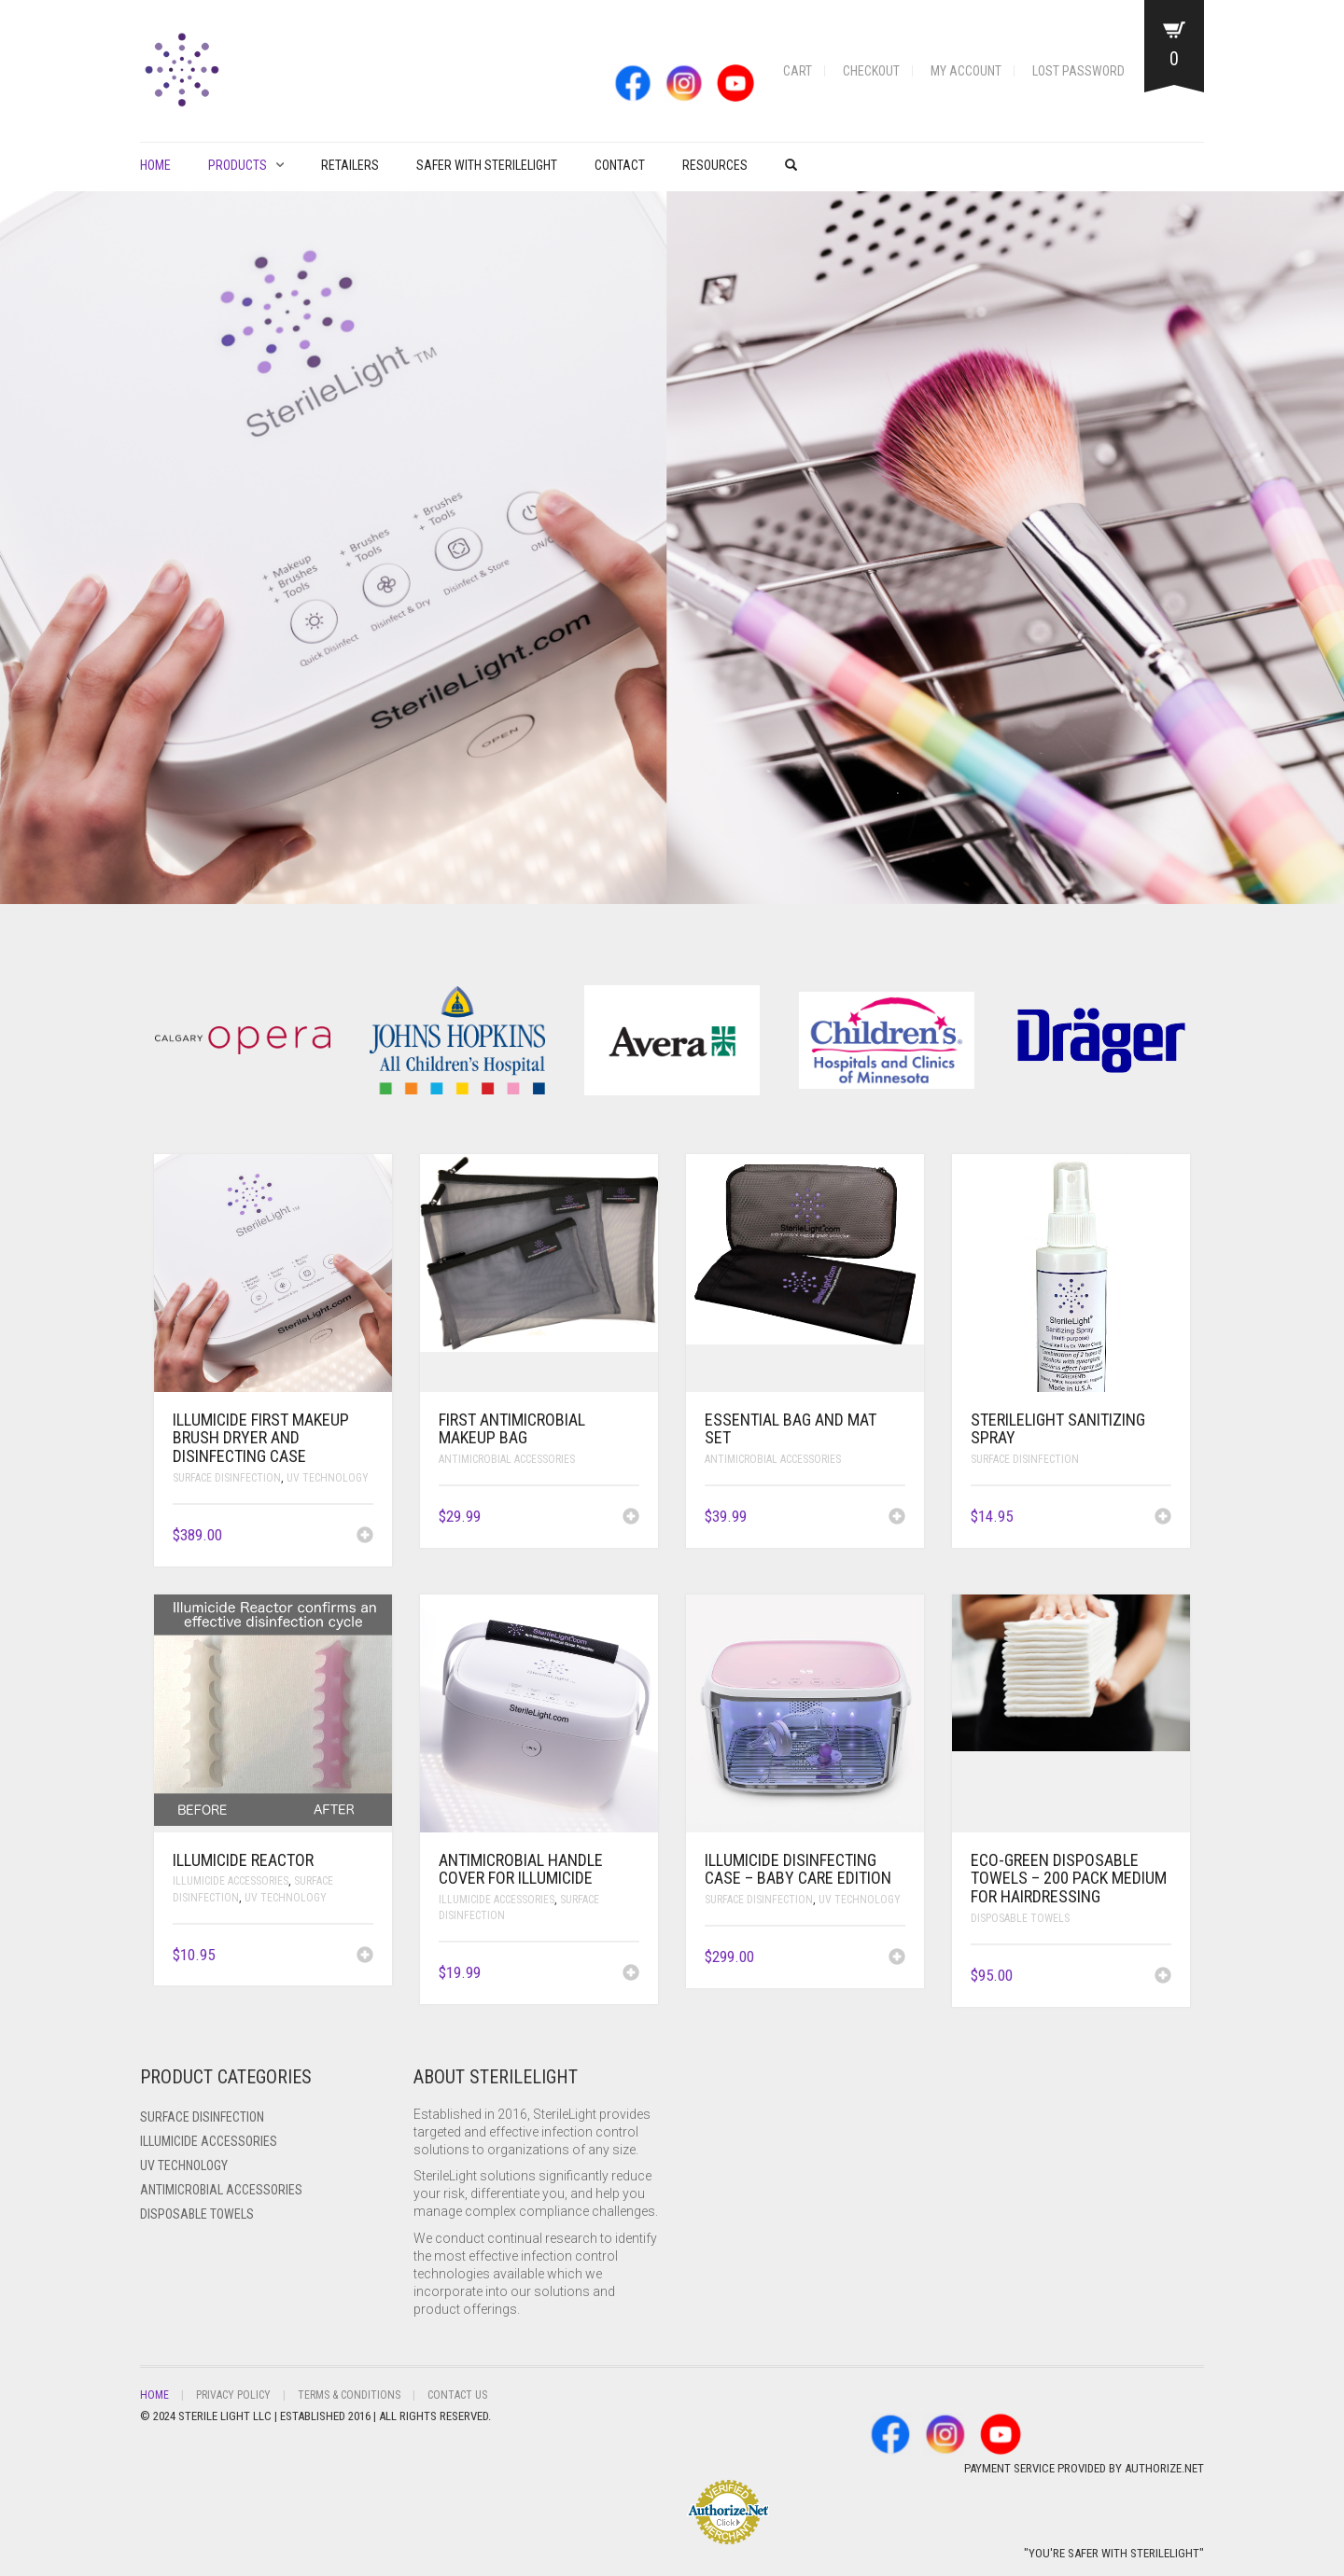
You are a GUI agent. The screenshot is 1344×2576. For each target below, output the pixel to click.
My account (966, 70)
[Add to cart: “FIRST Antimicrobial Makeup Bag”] (631, 1518)
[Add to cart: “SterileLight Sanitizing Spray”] (1163, 1518)
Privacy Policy (233, 2395)
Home (155, 165)
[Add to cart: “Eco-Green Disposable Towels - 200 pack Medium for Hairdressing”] (1163, 1977)
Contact (620, 165)
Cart (797, 70)
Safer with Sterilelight (486, 165)
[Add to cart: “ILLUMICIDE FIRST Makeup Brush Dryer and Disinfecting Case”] (365, 1536)
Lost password (1078, 70)
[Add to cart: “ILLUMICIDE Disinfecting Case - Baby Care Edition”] (897, 1958)
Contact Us (457, 2395)
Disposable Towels (1020, 1918)
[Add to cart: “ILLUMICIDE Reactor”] (365, 1956)
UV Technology (328, 1477)
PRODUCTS (237, 165)
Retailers (350, 165)
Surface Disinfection (227, 1477)
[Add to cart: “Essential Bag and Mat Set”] (897, 1518)
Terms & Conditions (349, 2395)
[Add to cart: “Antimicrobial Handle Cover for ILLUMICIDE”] (631, 1974)
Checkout (871, 70)
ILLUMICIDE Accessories (230, 1880)
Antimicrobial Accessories (507, 1459)
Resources (715, 165)
